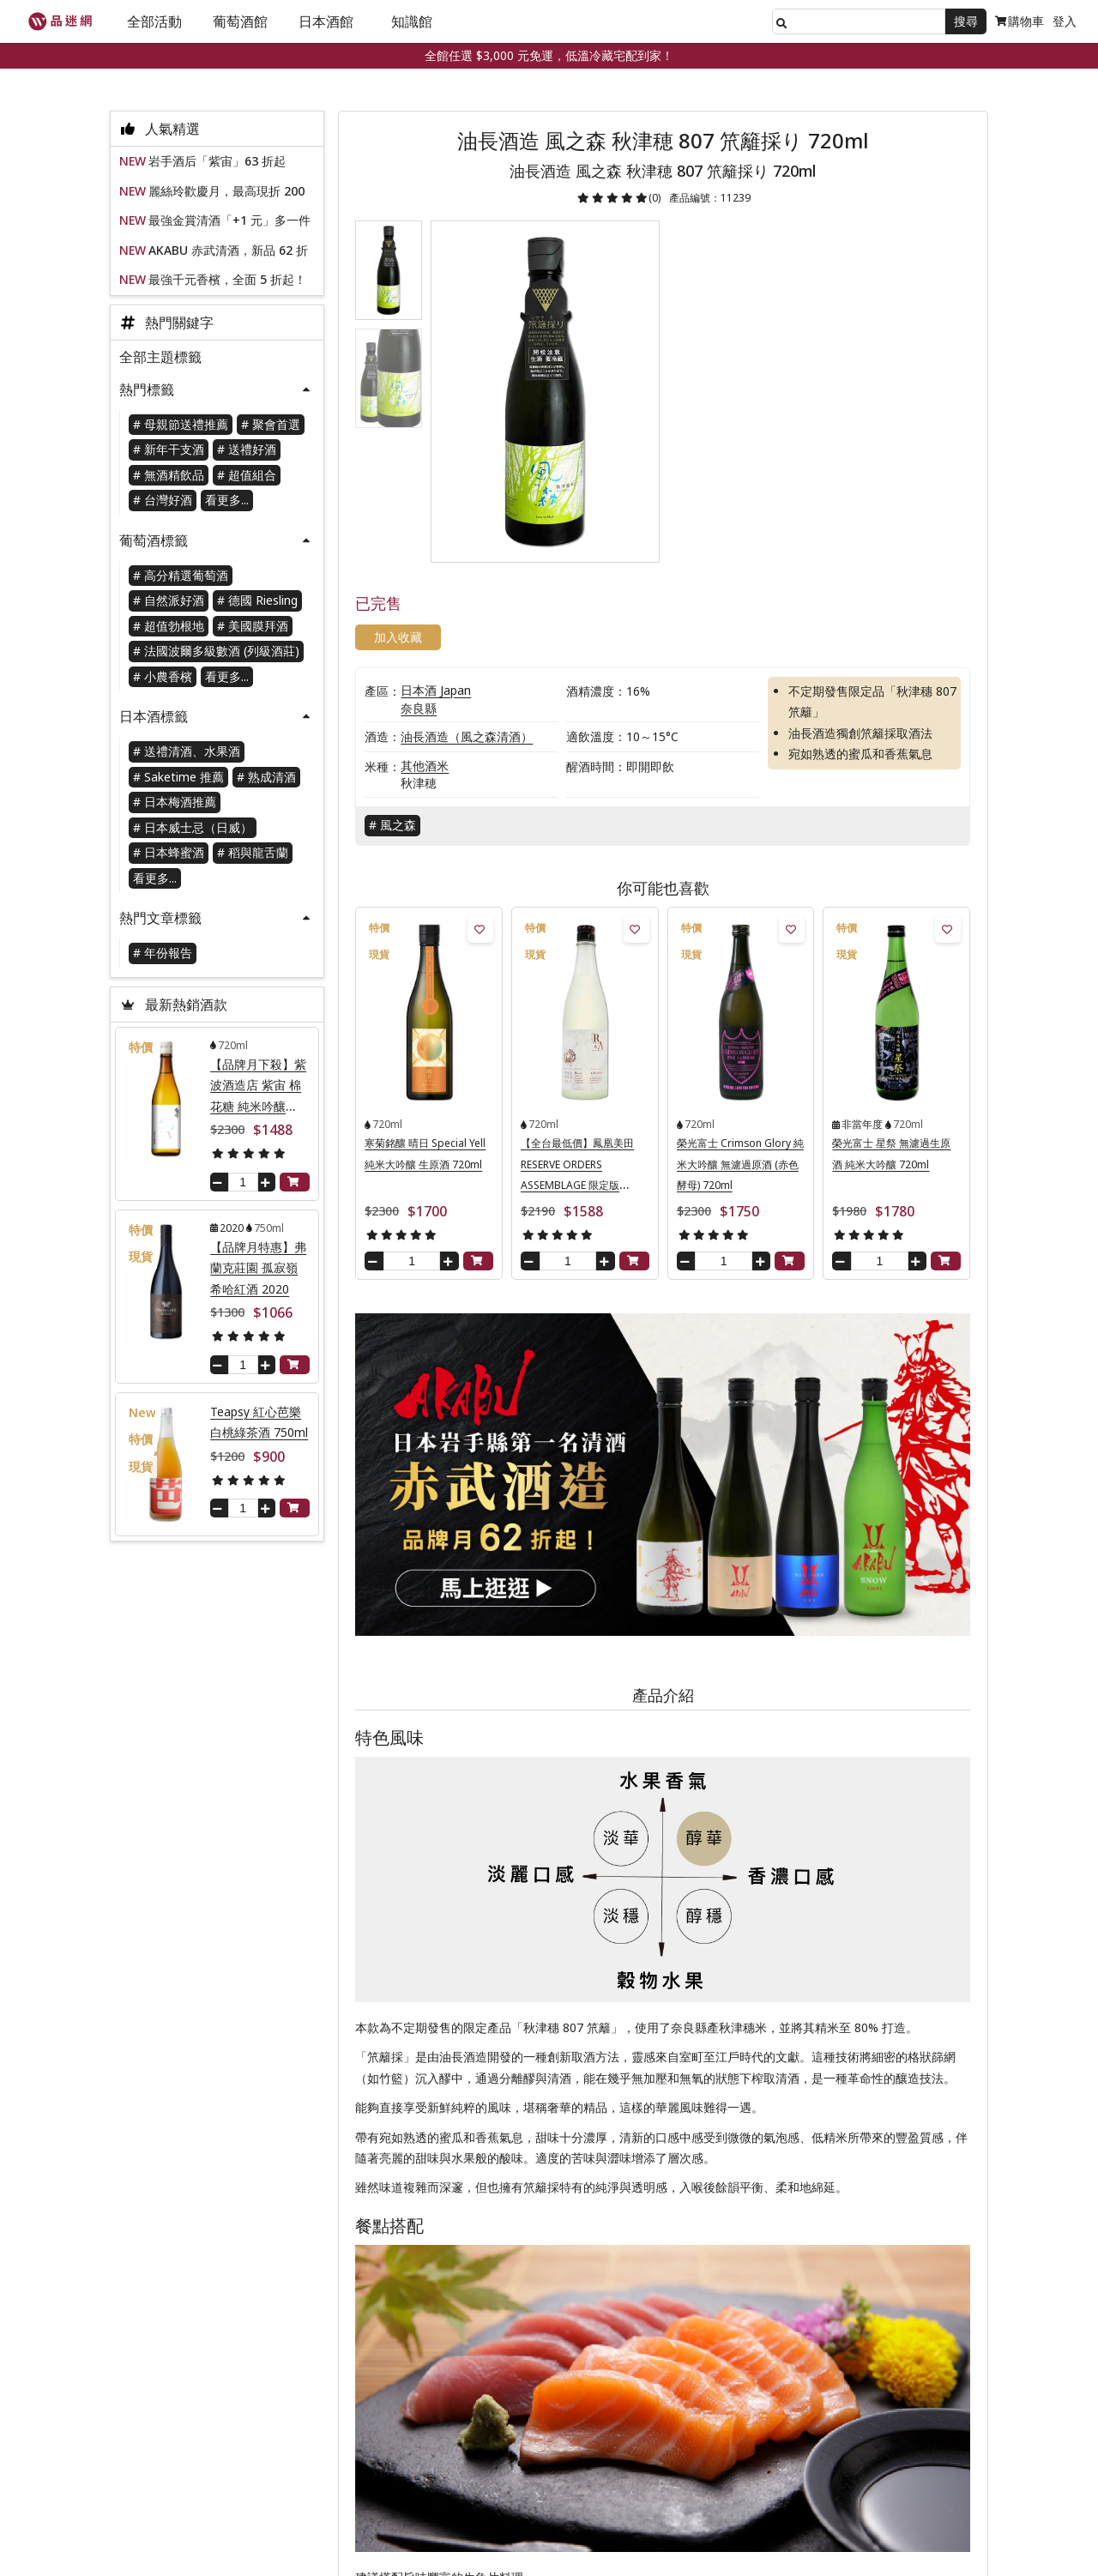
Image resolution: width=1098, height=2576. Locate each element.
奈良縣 (423, 614)
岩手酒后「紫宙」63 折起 (217, 162)
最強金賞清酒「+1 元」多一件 (229, 221)
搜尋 (966, 21)
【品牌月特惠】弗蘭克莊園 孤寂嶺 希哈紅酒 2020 (258, 1269)
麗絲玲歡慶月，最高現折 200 (226, 192)
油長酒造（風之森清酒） (471, 643)
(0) (659, 197)
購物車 (1019, 21)
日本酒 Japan (440, 596)
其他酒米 (429, 672)
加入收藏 (716, 276)
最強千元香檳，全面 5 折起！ (227, 280)
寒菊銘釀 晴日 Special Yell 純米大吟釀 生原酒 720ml (429, 1069)
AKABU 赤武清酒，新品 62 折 (228, 251)
